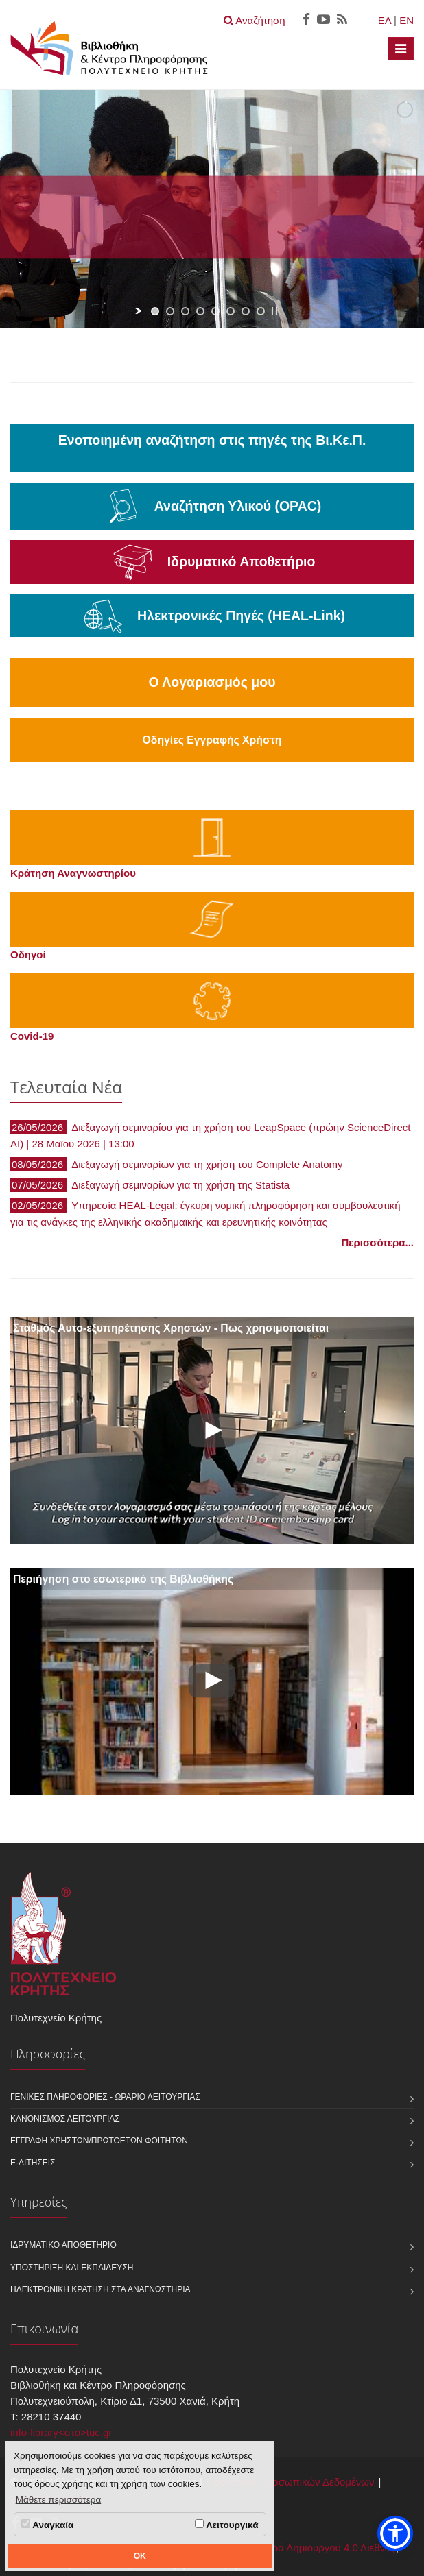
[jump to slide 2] (170, 311)
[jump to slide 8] (261, 311)
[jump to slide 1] (155, 311)
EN (406, 20)
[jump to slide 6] (230, 311)
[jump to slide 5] (215, 311)
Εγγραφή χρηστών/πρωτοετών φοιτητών (99, 2141)
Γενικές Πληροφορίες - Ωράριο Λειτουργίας (105, 2097)
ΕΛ (384, 20)
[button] (395, 2533)
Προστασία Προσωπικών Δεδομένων (290, 2482)
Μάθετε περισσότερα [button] (59, 2499)
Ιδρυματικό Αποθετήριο (63, 2245)
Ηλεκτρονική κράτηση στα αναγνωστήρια (100, 2289)
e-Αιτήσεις (33, 2162)
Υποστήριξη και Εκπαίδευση (71, 2267)
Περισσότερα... (378, 1242)
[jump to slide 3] (185, 311)
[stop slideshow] (274, 311)
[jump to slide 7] (246, 311)
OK (140, 2556)
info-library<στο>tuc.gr (61, 2432)
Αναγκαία (47, 2524)
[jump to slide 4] (200, 311)
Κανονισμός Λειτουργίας (65, 2119)
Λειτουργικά (226, 2524)
